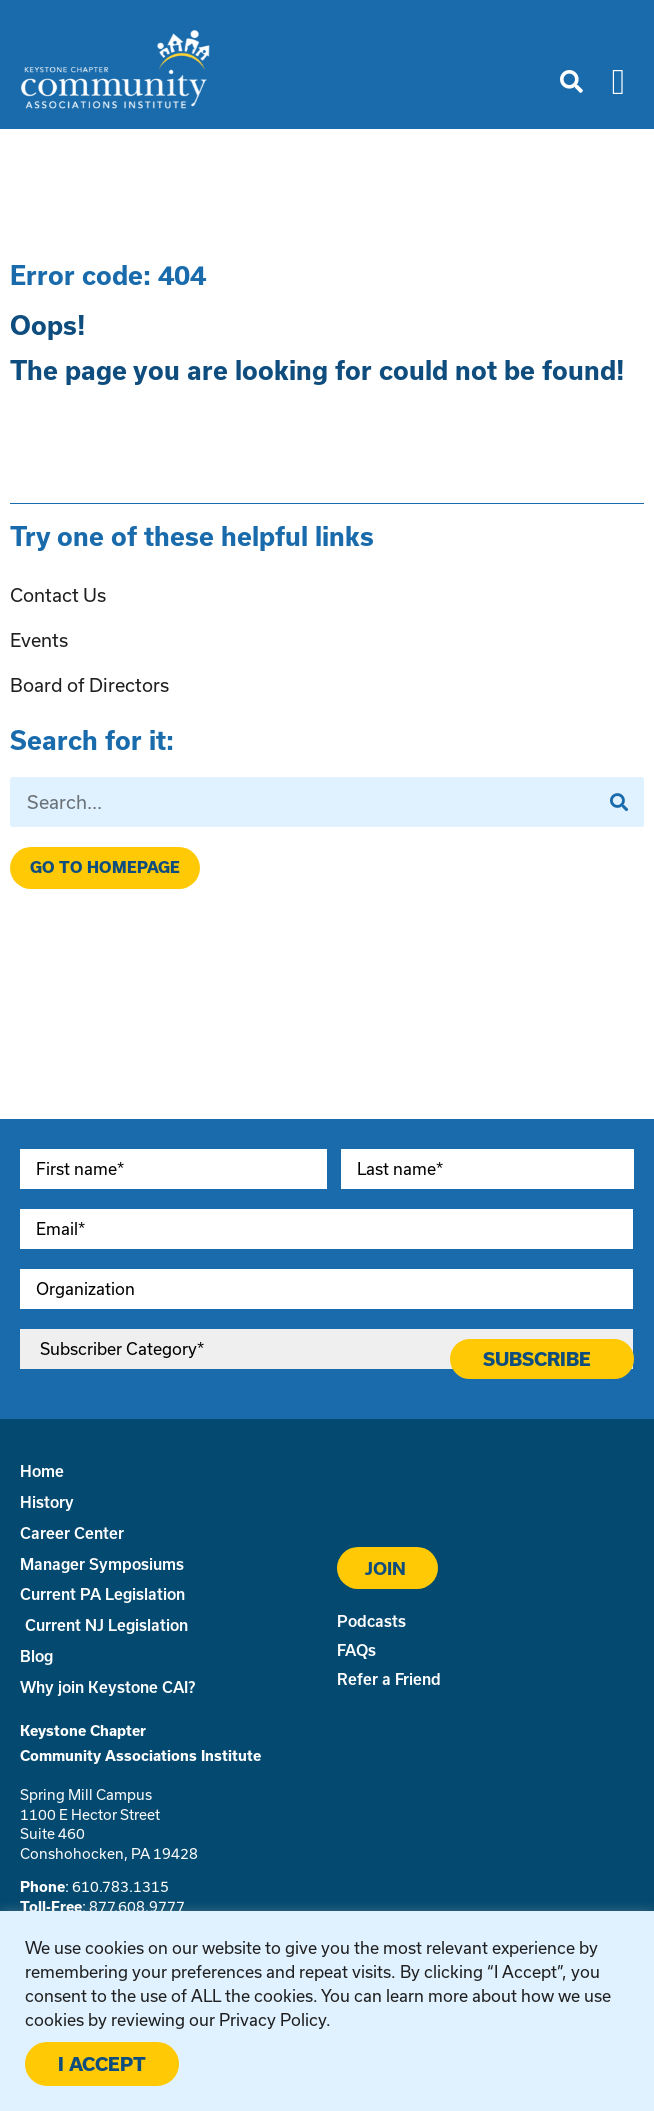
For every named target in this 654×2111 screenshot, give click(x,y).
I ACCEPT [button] (102, 2064)
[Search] (619, 802)
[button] (572, 82)
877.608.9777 (137, 1906)
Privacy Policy (272, 2019)
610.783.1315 (120, 1886)
